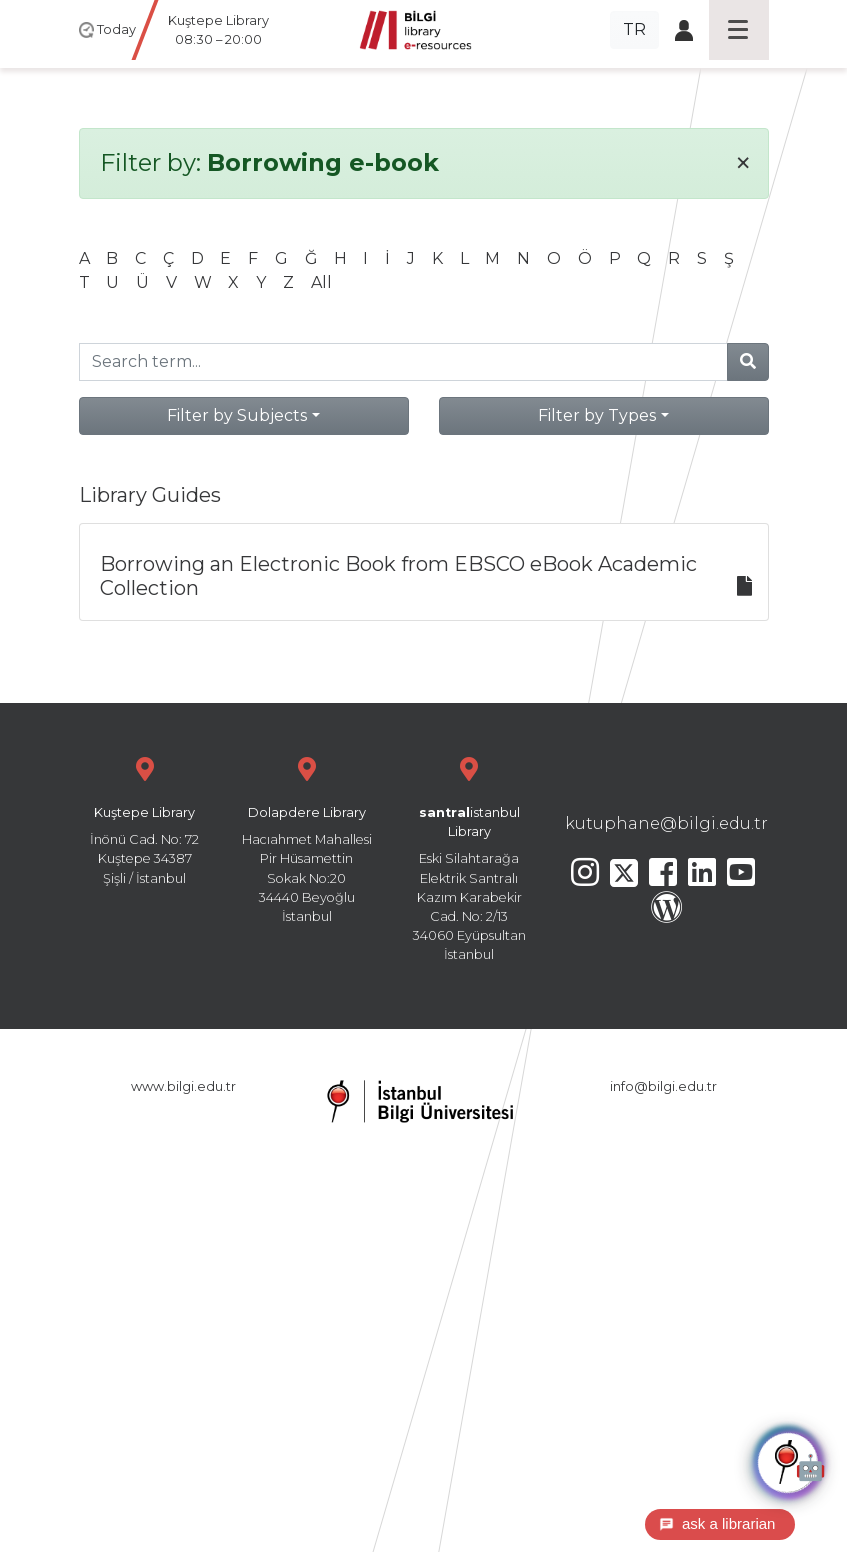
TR (634, 29)
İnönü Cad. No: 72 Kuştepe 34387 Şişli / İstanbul (145, 818)
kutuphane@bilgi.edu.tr (666, 823)
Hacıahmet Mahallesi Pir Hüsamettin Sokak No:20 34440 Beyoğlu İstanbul (307, 837)
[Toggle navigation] (739, 30)
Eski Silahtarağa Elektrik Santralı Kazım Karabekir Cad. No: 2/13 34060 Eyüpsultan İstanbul (469, 856)
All (321, 282)
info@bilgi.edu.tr (663, 1086)
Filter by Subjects (237, 415)
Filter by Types (597, 415)
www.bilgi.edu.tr (183, 1086)
